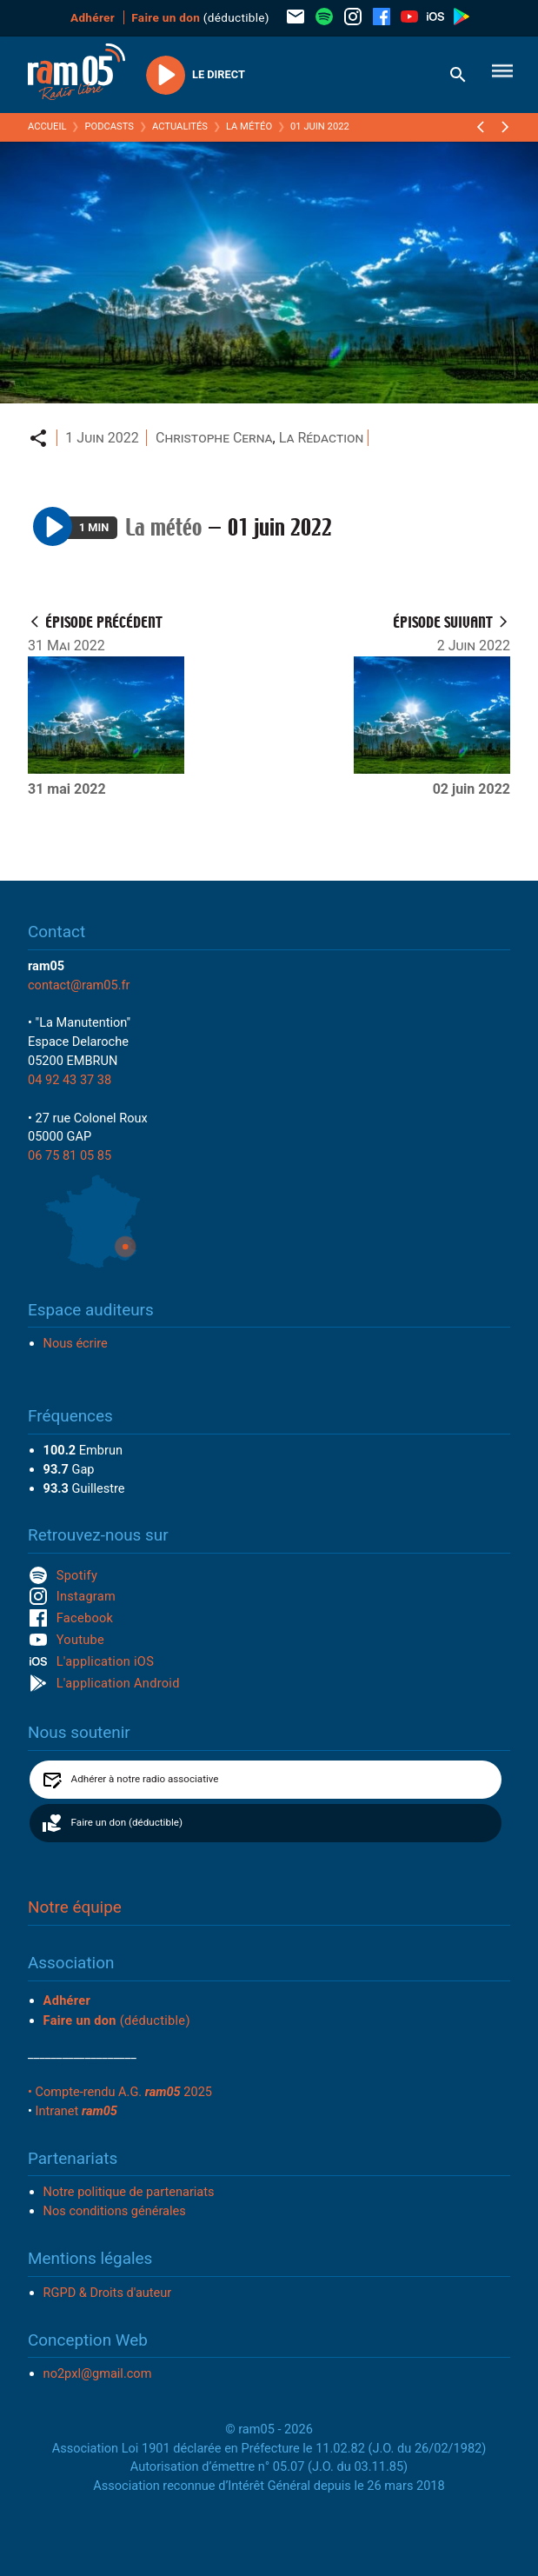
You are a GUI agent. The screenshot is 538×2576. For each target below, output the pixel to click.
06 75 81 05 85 (69, 1155)
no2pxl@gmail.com (97, 2373)
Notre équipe (75, 1907)
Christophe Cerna (214, 437)
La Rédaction (321, 437)
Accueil (47, 126)
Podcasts (109, 126)
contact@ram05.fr (79, 985)
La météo (249, 126)
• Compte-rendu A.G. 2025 (120, 2092)
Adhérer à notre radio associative (145, 1779)
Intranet (76, 2111)
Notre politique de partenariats (129, 2192)
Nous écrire (75, 1343)
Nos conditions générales (114, 2211)
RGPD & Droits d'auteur (107, 2292)
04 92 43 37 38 (69, 1080)
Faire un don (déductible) (127, 1822)
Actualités (180, 126)
